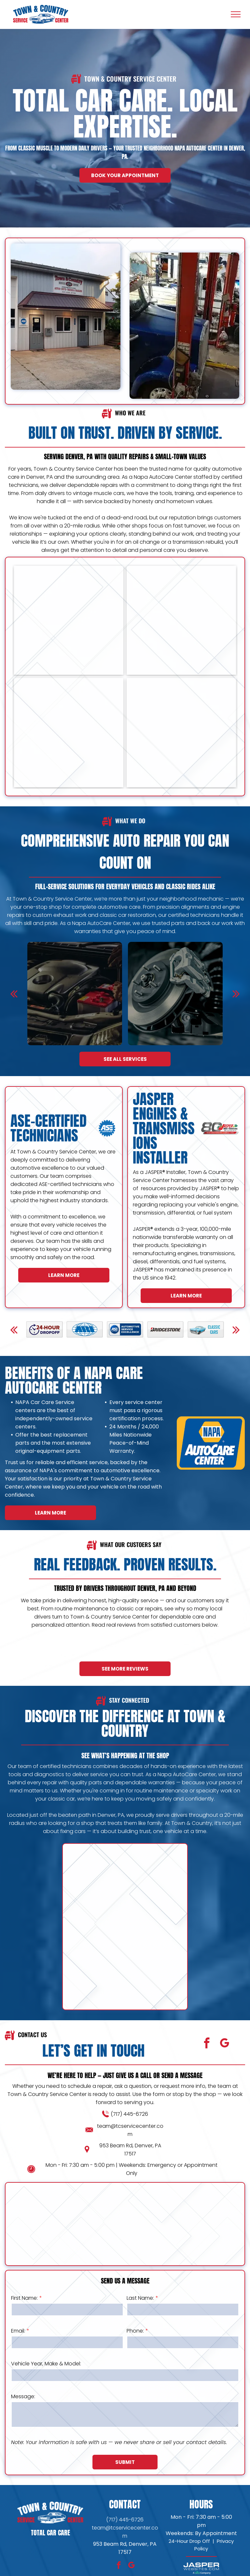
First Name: (24, 2298)
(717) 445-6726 (129, 2114)
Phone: (135, 2331)
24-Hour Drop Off (189, 2541)
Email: (18, 2331)
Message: (23, 2396)
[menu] (235, 14)
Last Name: (140, 2298)
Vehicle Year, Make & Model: (46, 2363)
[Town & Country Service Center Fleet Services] (68, 620)
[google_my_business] (224, 2044)
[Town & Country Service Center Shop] (68, 732)
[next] (236, 993)
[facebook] (207, 2044)
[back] (14, 993)
